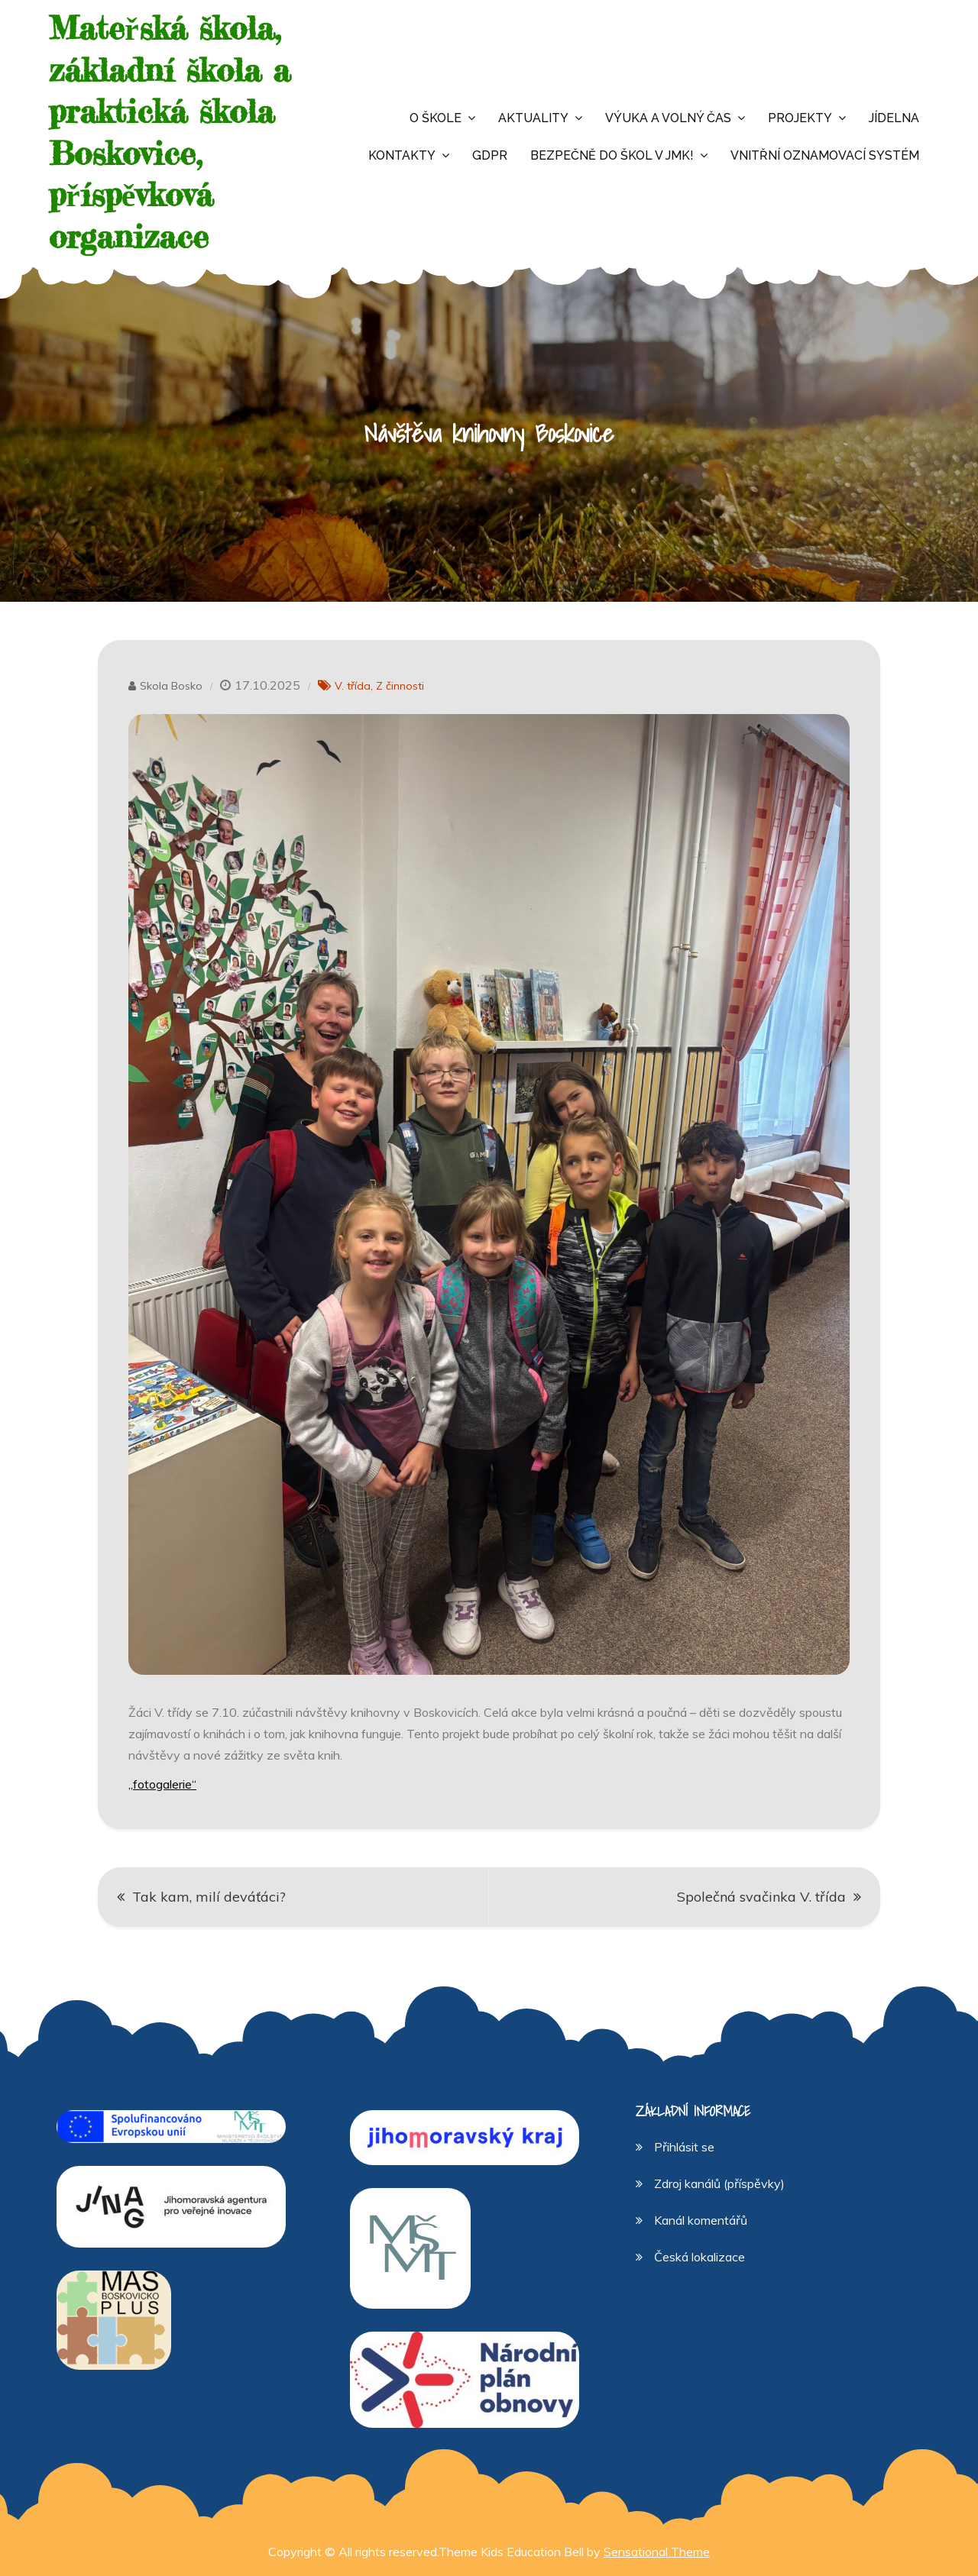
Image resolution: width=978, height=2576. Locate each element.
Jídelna (894, 118)
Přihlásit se (684, 2146)
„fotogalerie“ (162, 1784)
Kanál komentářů (700, 2220)
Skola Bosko (171, 686)
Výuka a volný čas (668, 118)
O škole (435, 118)
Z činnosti (400, 686)
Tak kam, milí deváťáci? (209, 1896)
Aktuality (533, 118)
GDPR (489, 155)
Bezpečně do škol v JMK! (612, 155)
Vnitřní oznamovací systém (824, 155)
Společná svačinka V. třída (761, 1896)
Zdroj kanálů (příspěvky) (719, 2183)
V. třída (353, 686)
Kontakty (402, 155)
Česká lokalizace (699, 2256)
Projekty (800, 118)
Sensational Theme (657, 2551)
